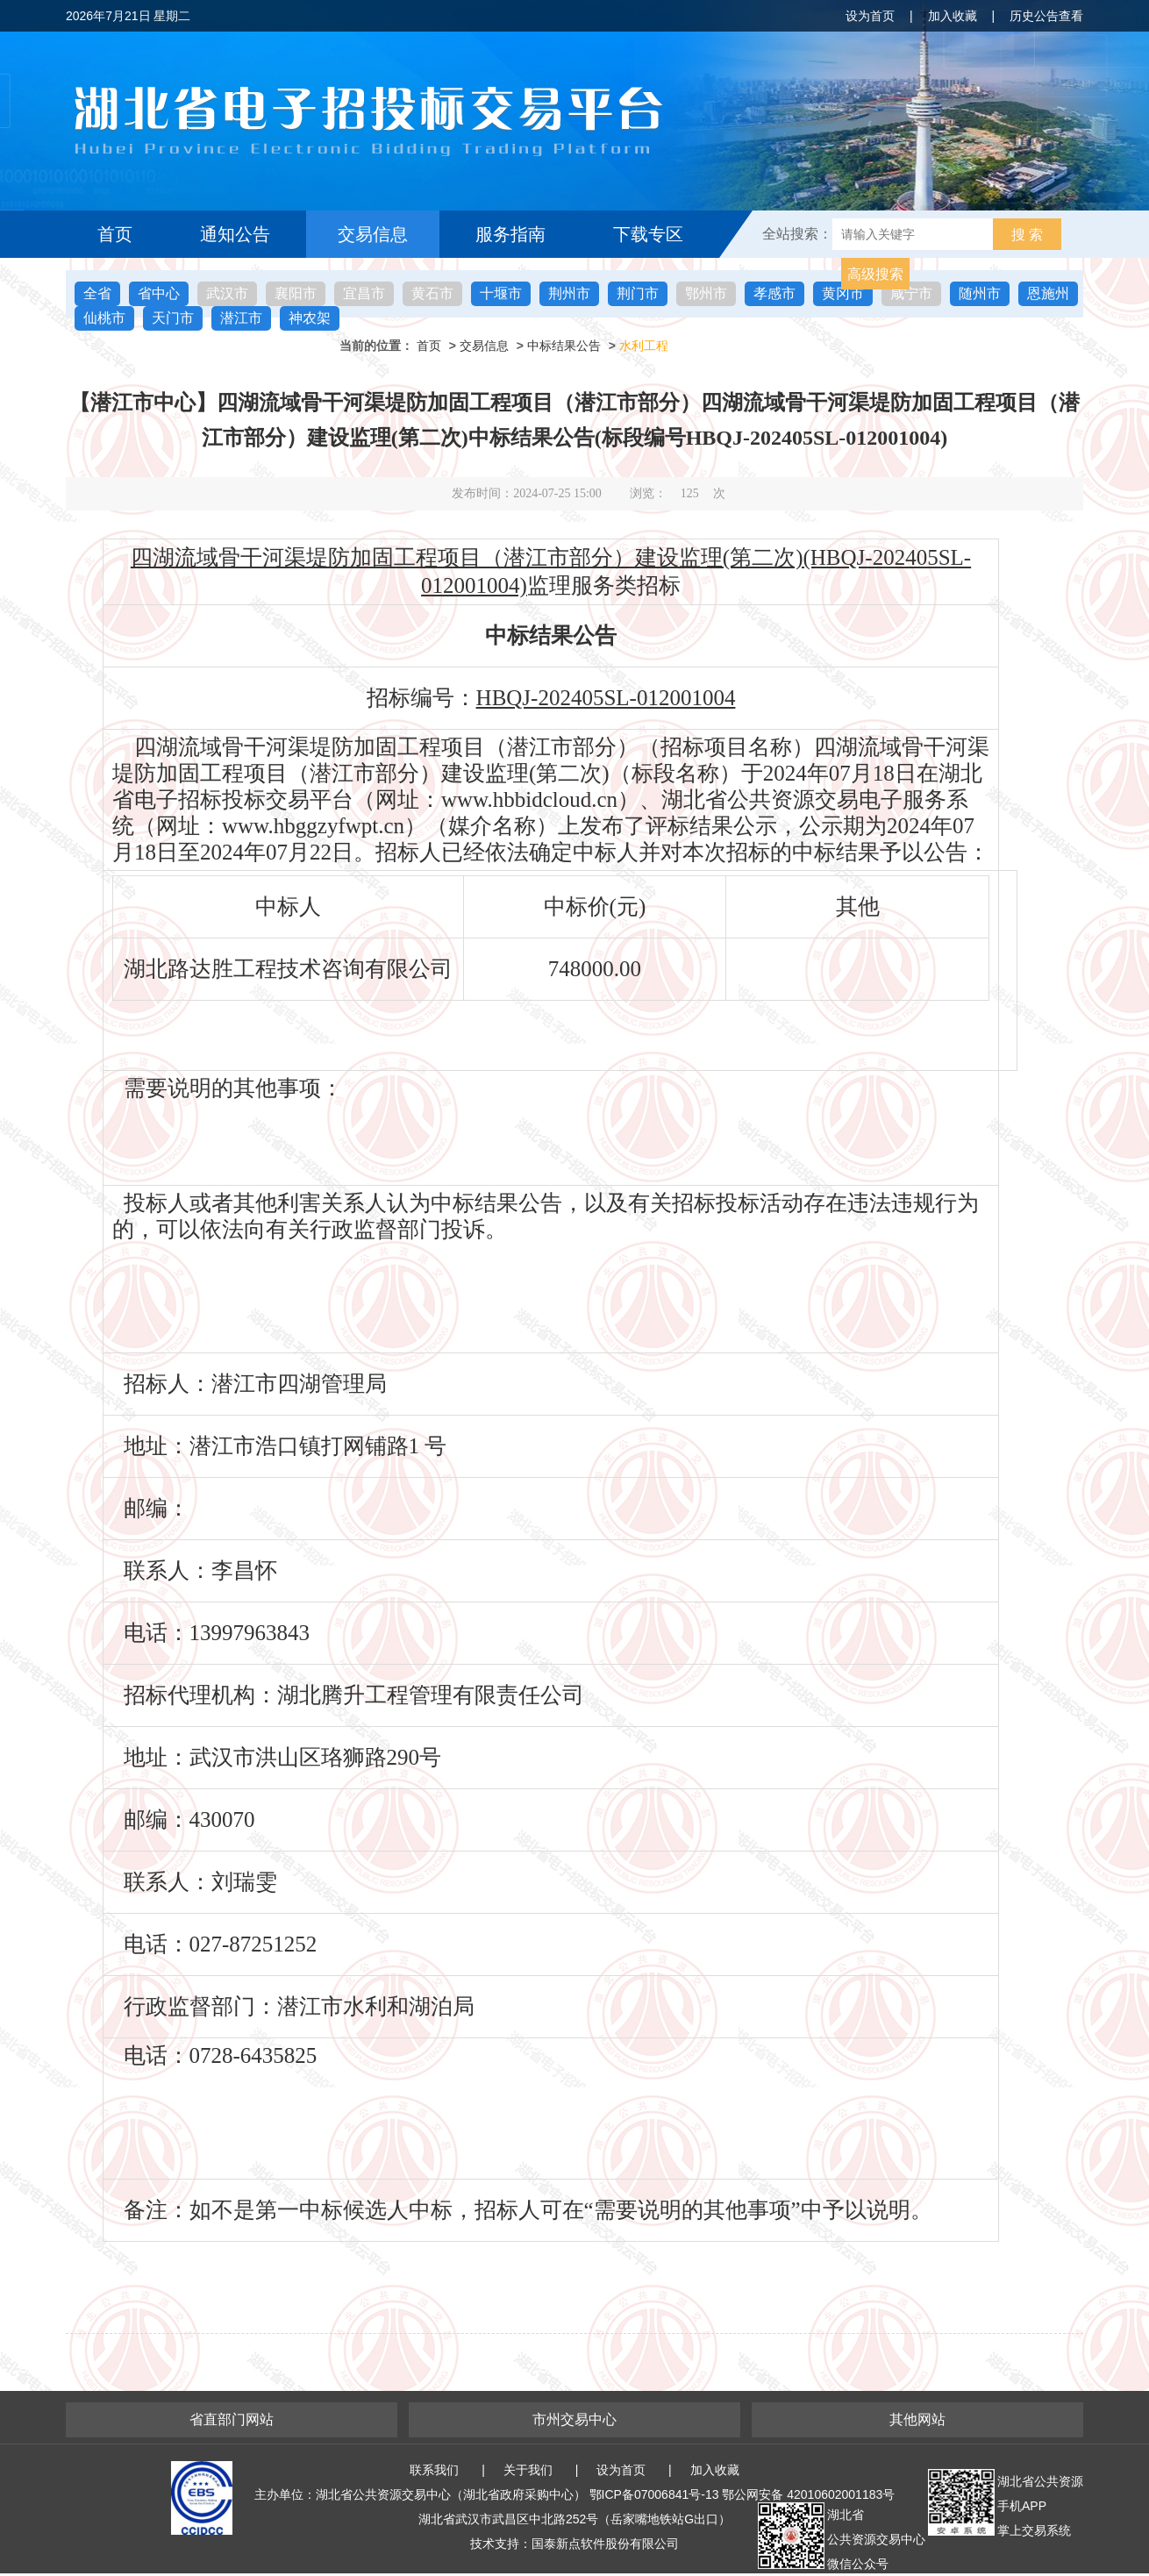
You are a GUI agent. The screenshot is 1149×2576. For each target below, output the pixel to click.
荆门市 (638, 293)
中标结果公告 (564, 346)
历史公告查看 (1046, 16)
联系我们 (434, 2470)
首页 (114, 234)
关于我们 (528, 2470)
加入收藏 (952, 16)
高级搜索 (875, 274)
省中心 (159, 293)
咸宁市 (911, 293)
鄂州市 (706, 293)
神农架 (310, 317)
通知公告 (235, 234)
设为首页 (870, 16)
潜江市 (241, 317)
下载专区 (648, 234)
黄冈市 (843, 293)
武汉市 (227, 293)
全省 (97, 293)
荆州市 (569, 293)
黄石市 (432, 293)
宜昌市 (364, 293)
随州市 (980, 293)
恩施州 (1048, 293)
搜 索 (1027, 234)
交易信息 (373, 234)
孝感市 (774, 293)
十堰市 (501, 293)
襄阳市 (296, 293)
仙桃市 (104, 317)
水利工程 (643, 346)
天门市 (173, 317)
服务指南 (510, 234)
